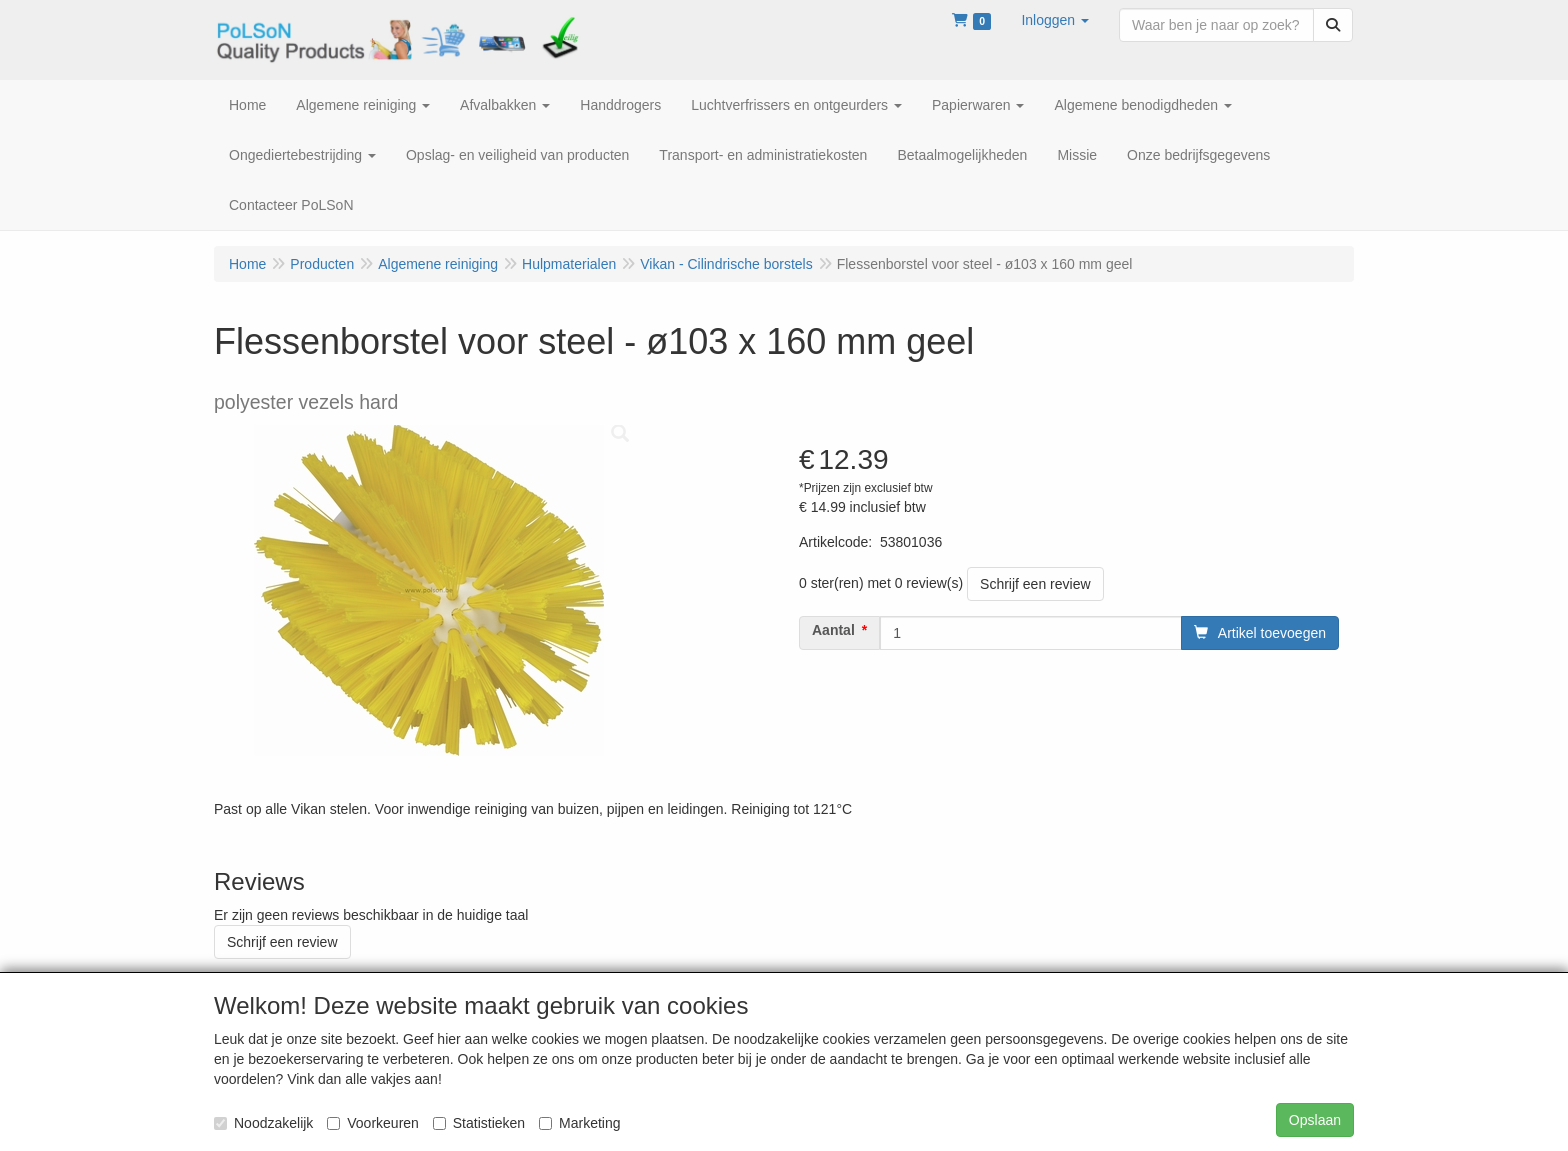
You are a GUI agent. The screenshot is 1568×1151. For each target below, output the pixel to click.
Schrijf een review (1035, 584)
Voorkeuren (373, 1123)
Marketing (579, 1123)
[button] (1055, 20)
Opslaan (1315, 1120)
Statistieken (479, 1123)
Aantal (833, 630)
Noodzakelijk (263, 1123)
